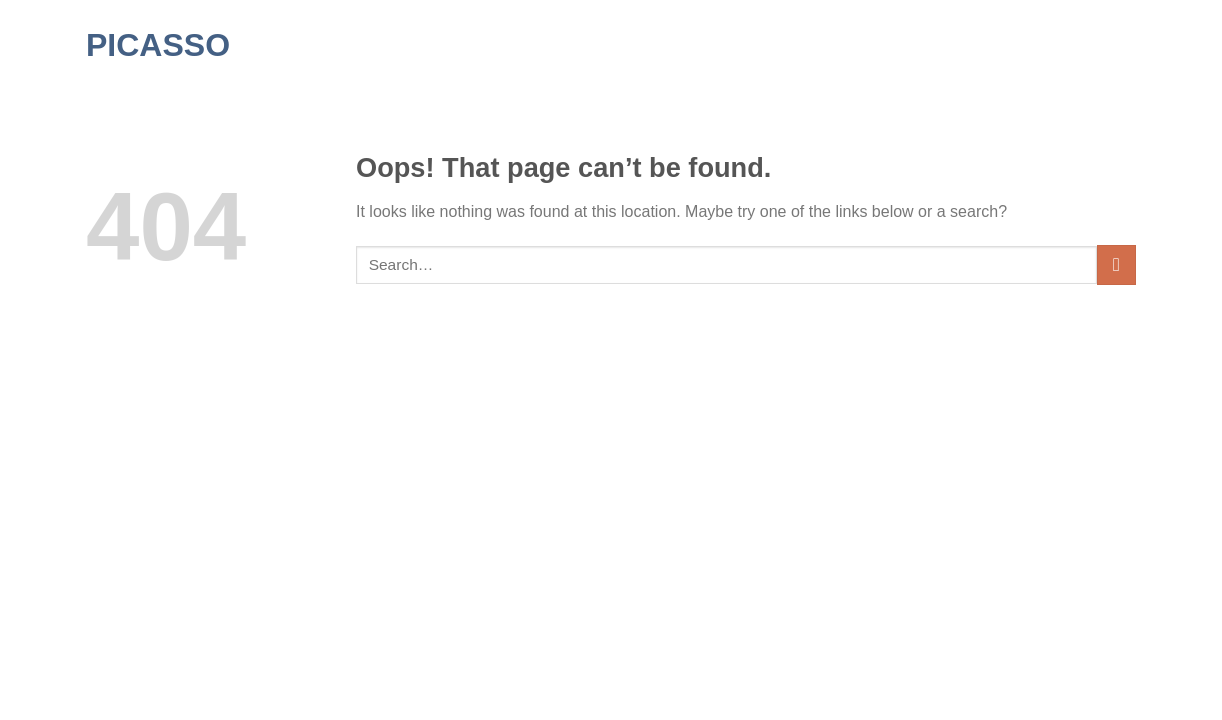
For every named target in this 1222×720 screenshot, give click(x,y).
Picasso (158, 45)
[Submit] (1116, 264)
